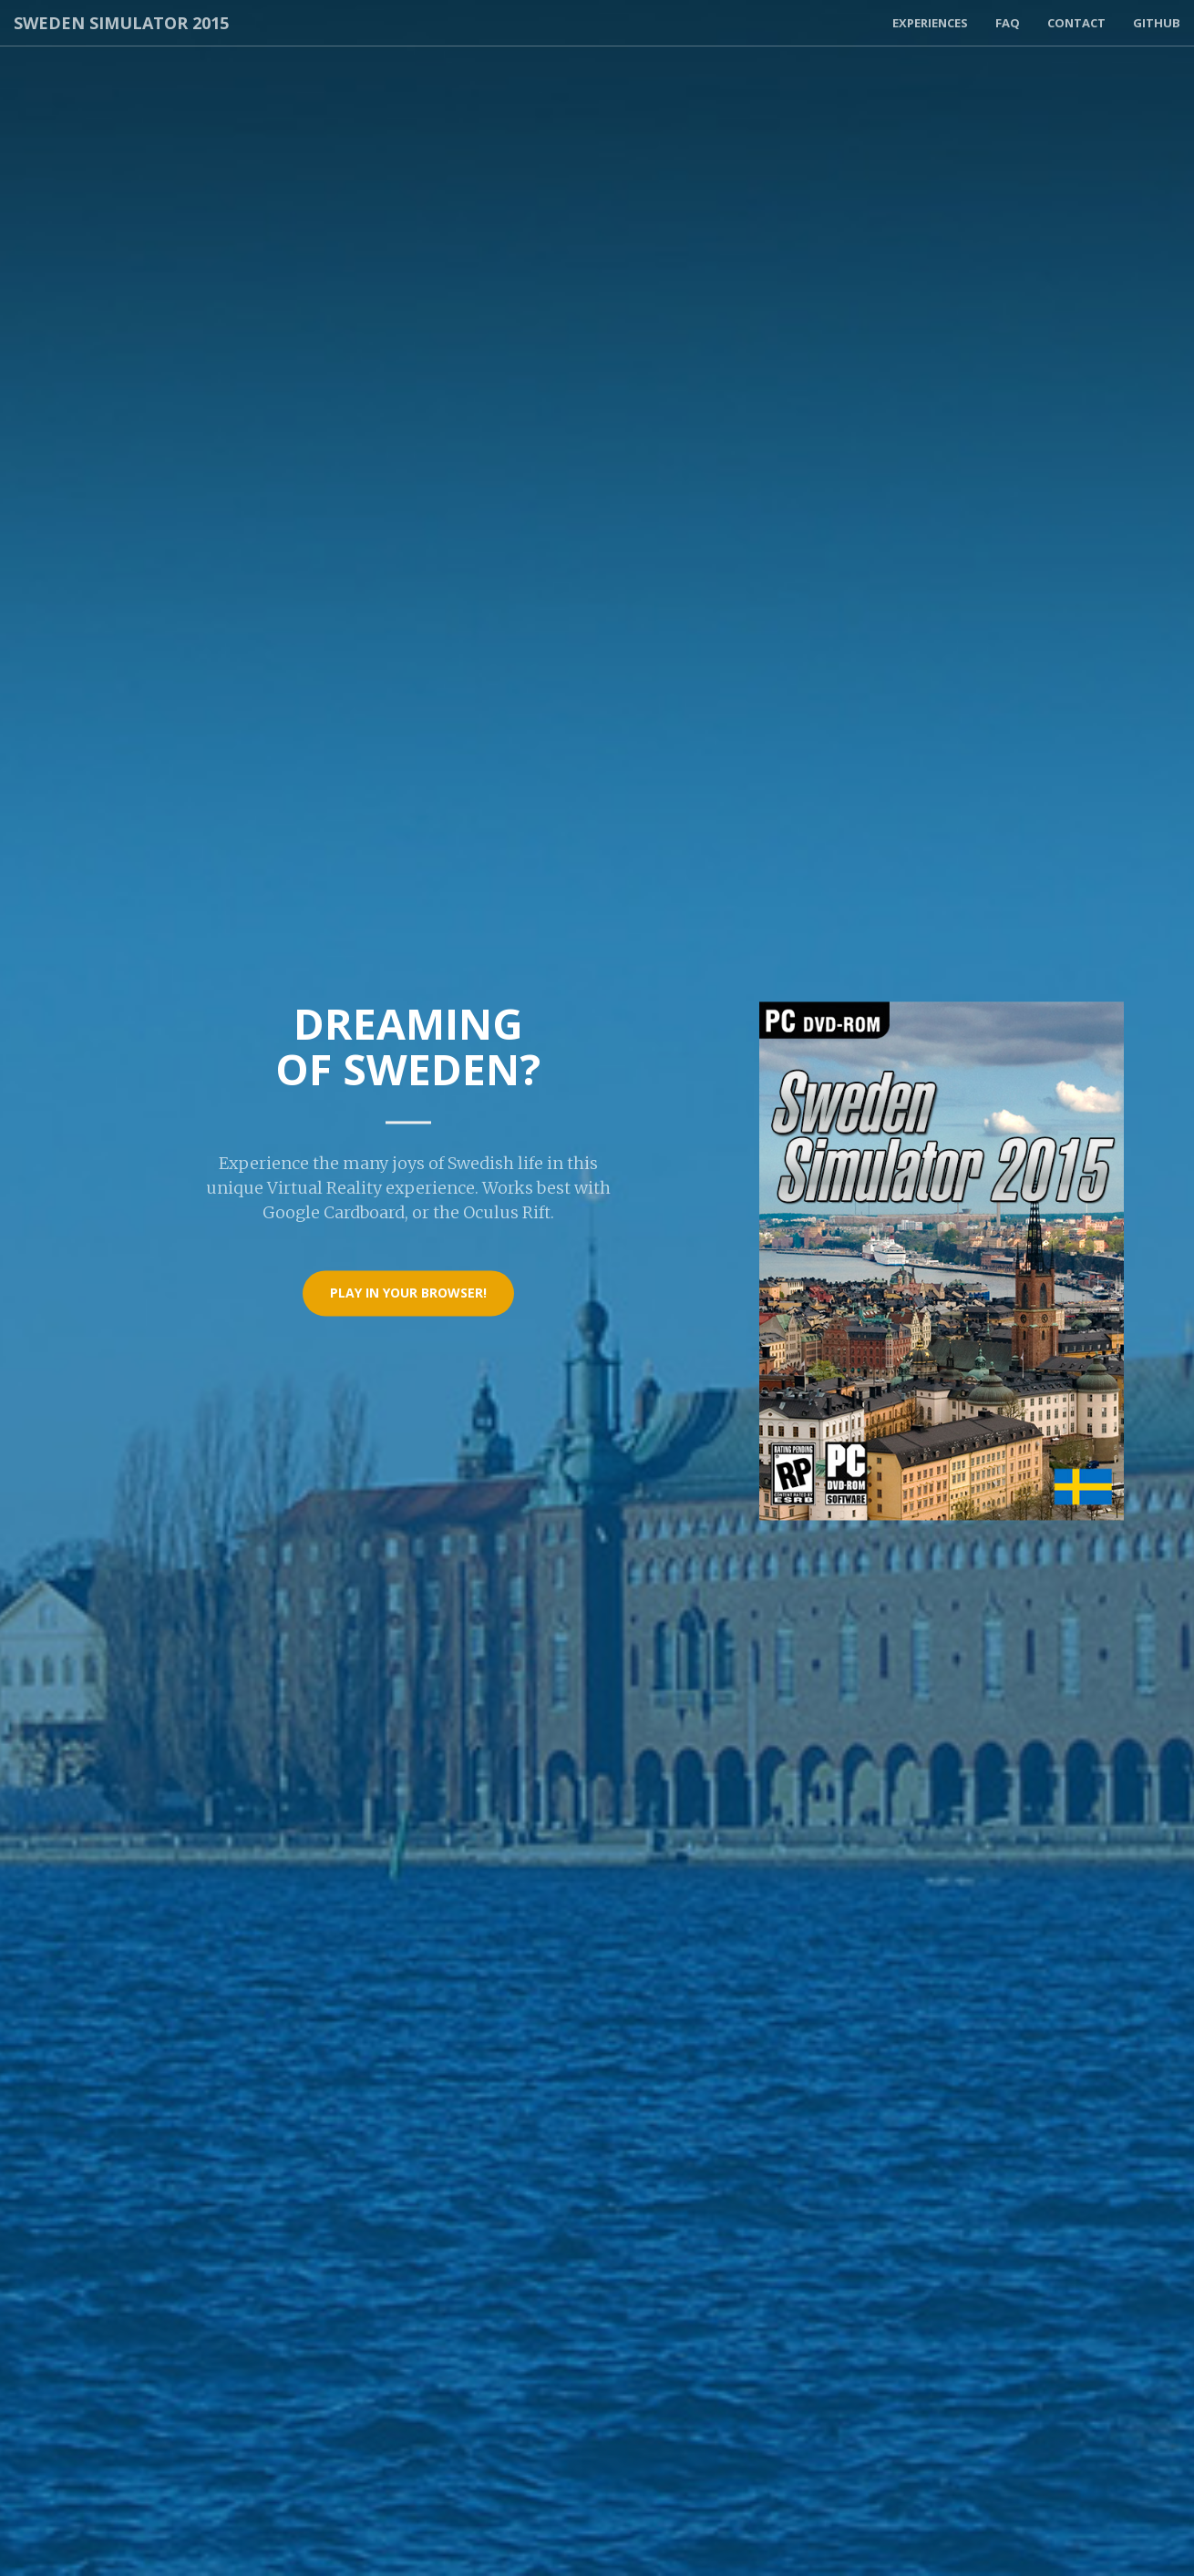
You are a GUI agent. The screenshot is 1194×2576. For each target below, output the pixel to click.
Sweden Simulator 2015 (121, 23)
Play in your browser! (408, 1293)
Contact (1076, 23)
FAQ (1007, 23)
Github (1156, 23)
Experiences (930, 23)
